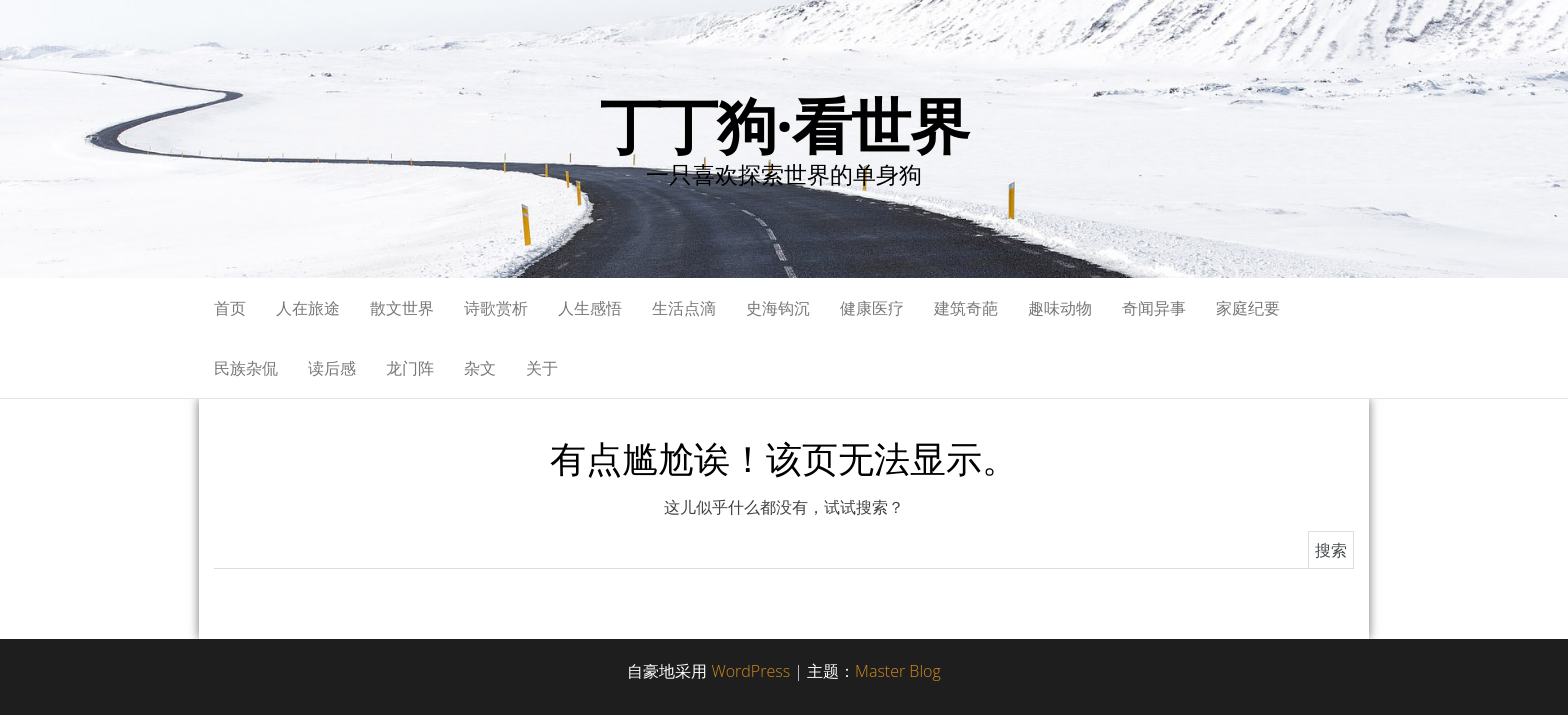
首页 (230, 308)
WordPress (750, 671)
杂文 (480, 368)
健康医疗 (872, 308)
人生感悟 (590, 308)
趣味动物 (1060, 308)
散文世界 (402, 308)
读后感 (332, 368)
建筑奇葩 (966, 308)
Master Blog (898, 671)
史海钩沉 (778, 308)
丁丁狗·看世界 (784, 125)
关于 (542, 368)
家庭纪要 (1248, 308)
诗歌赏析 (496, 308)
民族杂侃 (246, 368)
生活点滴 (684, 308)
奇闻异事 (1154, 308)
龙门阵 (410, 368)
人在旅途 (308, 308)
